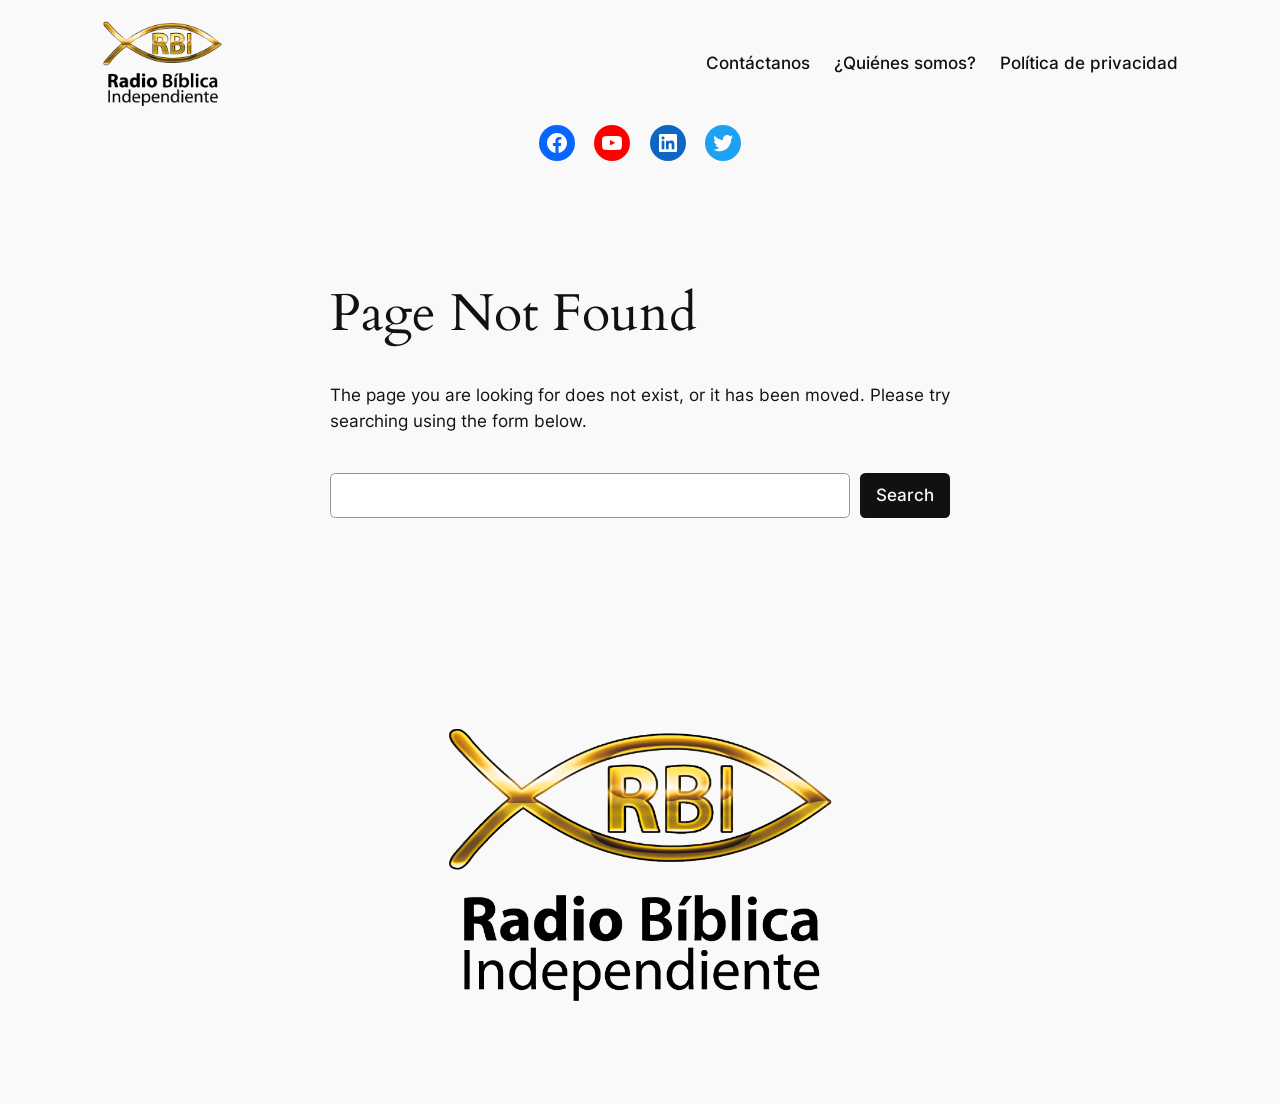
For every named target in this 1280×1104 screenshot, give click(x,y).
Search (905, 495)
